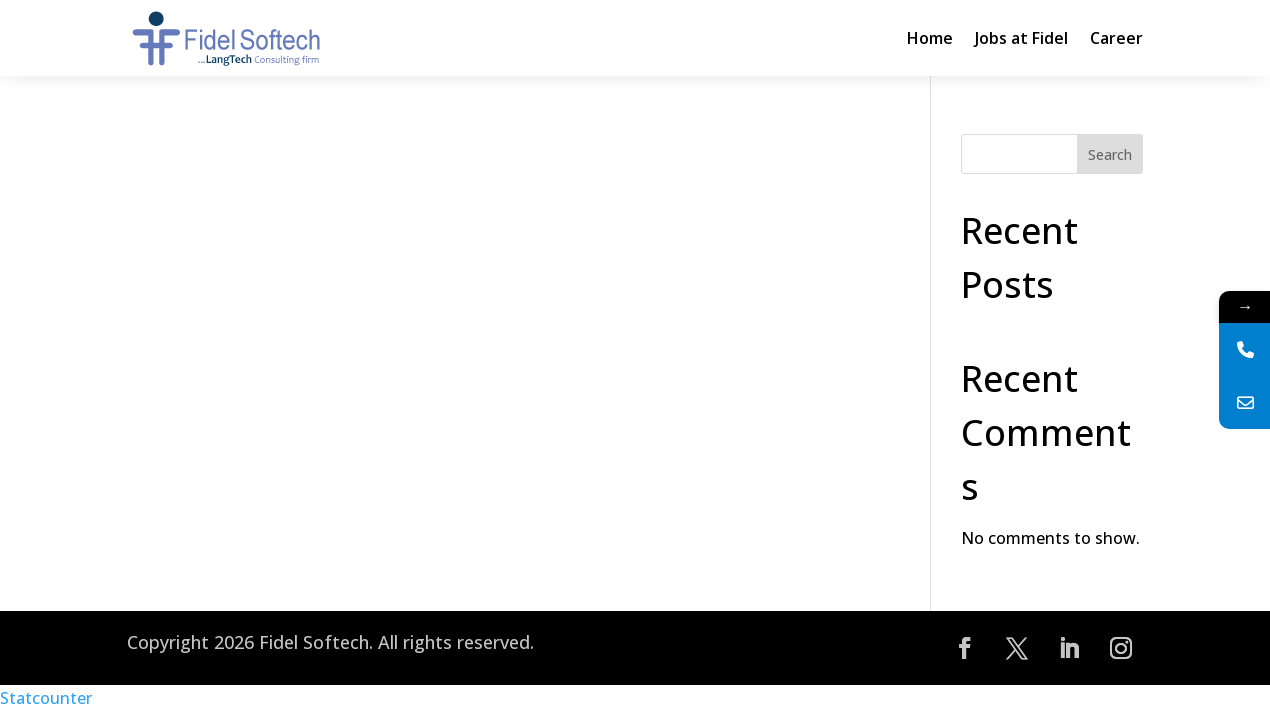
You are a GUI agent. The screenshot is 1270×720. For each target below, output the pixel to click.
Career (1116, 38)
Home (930, 38)
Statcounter (46, 698)
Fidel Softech (314, 642)
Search (1110, 154)
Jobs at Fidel (1021, 38)
